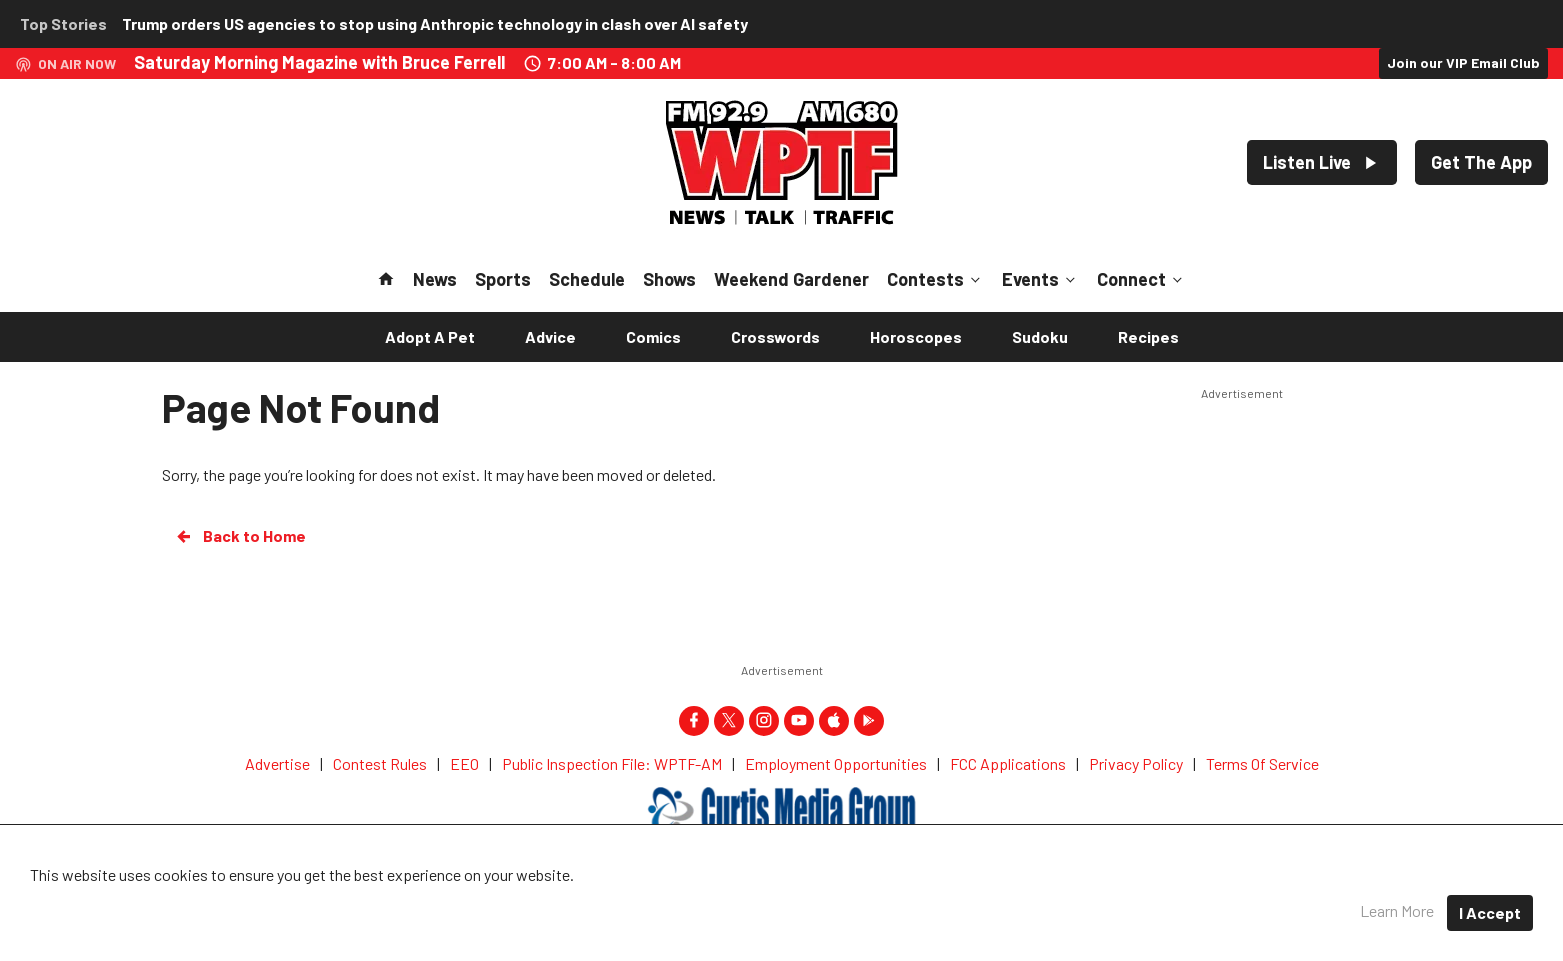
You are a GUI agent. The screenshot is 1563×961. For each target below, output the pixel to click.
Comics (653, 336)
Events (1040, 279)
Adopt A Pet (430, 336)
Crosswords (775, 336)
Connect (1141, 279)
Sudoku (1040, 336)
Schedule (587, 279)
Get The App (1481, 162)
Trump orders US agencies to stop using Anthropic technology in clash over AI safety (435, 23)
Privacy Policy (863, 900)
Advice (550, 336)
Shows (669, 279)
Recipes (1148, 336)
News (435, 279)
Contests (935, 279)
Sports (503, 279)
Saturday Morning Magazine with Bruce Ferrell (319, 62)
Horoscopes (916, 336)
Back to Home (240, 536)
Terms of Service (996, 900)
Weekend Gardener (791, 279)
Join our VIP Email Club (1463, 62)
